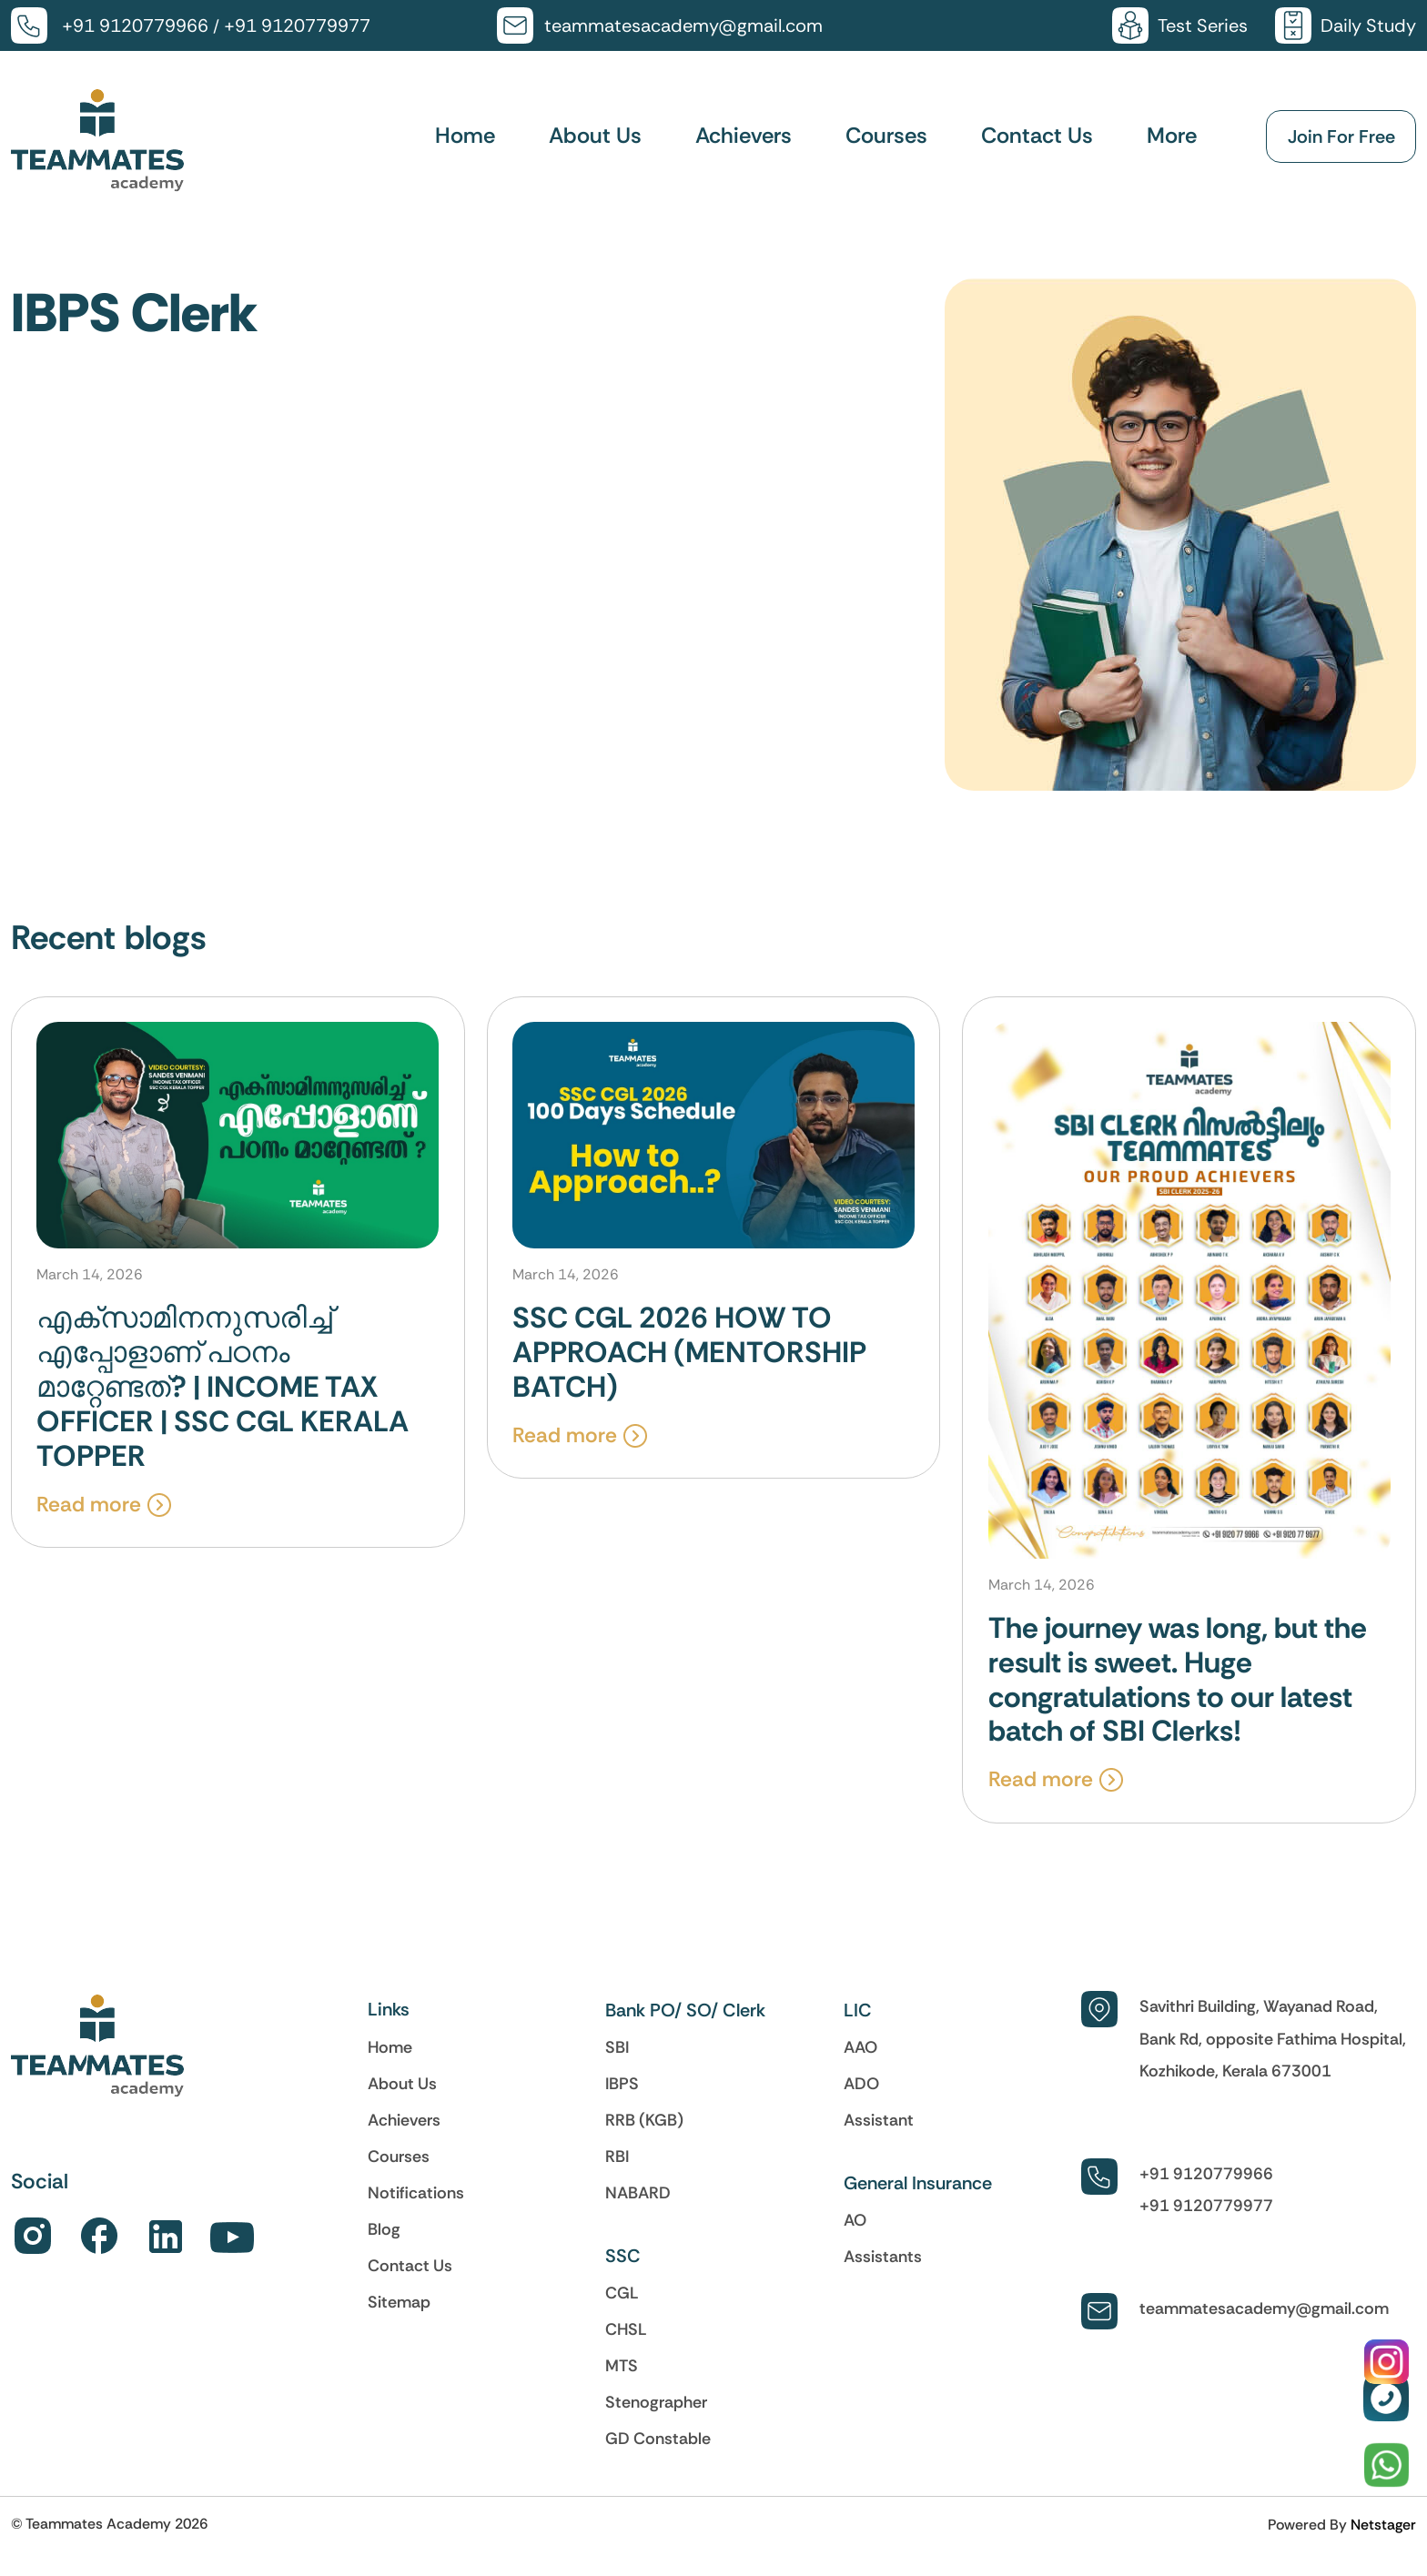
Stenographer (656, 2421)
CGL (622, 2312)
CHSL (626, 2349)
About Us (595, 136)
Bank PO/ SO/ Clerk (685, 2029)
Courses (886, 136)
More (1172, 136)
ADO (861, 2103)
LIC (858, 2029)
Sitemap (399, 2321)
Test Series (1203, 25)
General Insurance (918, 2202)
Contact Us (1037, 136)
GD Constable (658, 2458)
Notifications (416, 2212)
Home (465, 136)
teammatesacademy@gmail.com (683, 25)
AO (855, 2239)
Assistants (883, 2276)
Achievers (743, 136)
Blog (384, 2248)
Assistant (879, 2139)
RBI (617, 2176)
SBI (617, 2066)
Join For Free (1341, 137)
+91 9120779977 (297, 25)
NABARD (638, 2212)
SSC (623, 2275)
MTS (621, 2385)
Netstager (1383, 2543)
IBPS (622, 2103)
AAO (860, 2066)
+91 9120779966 (135, 25)
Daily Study (1368, 25)
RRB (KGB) (644, 2139)
